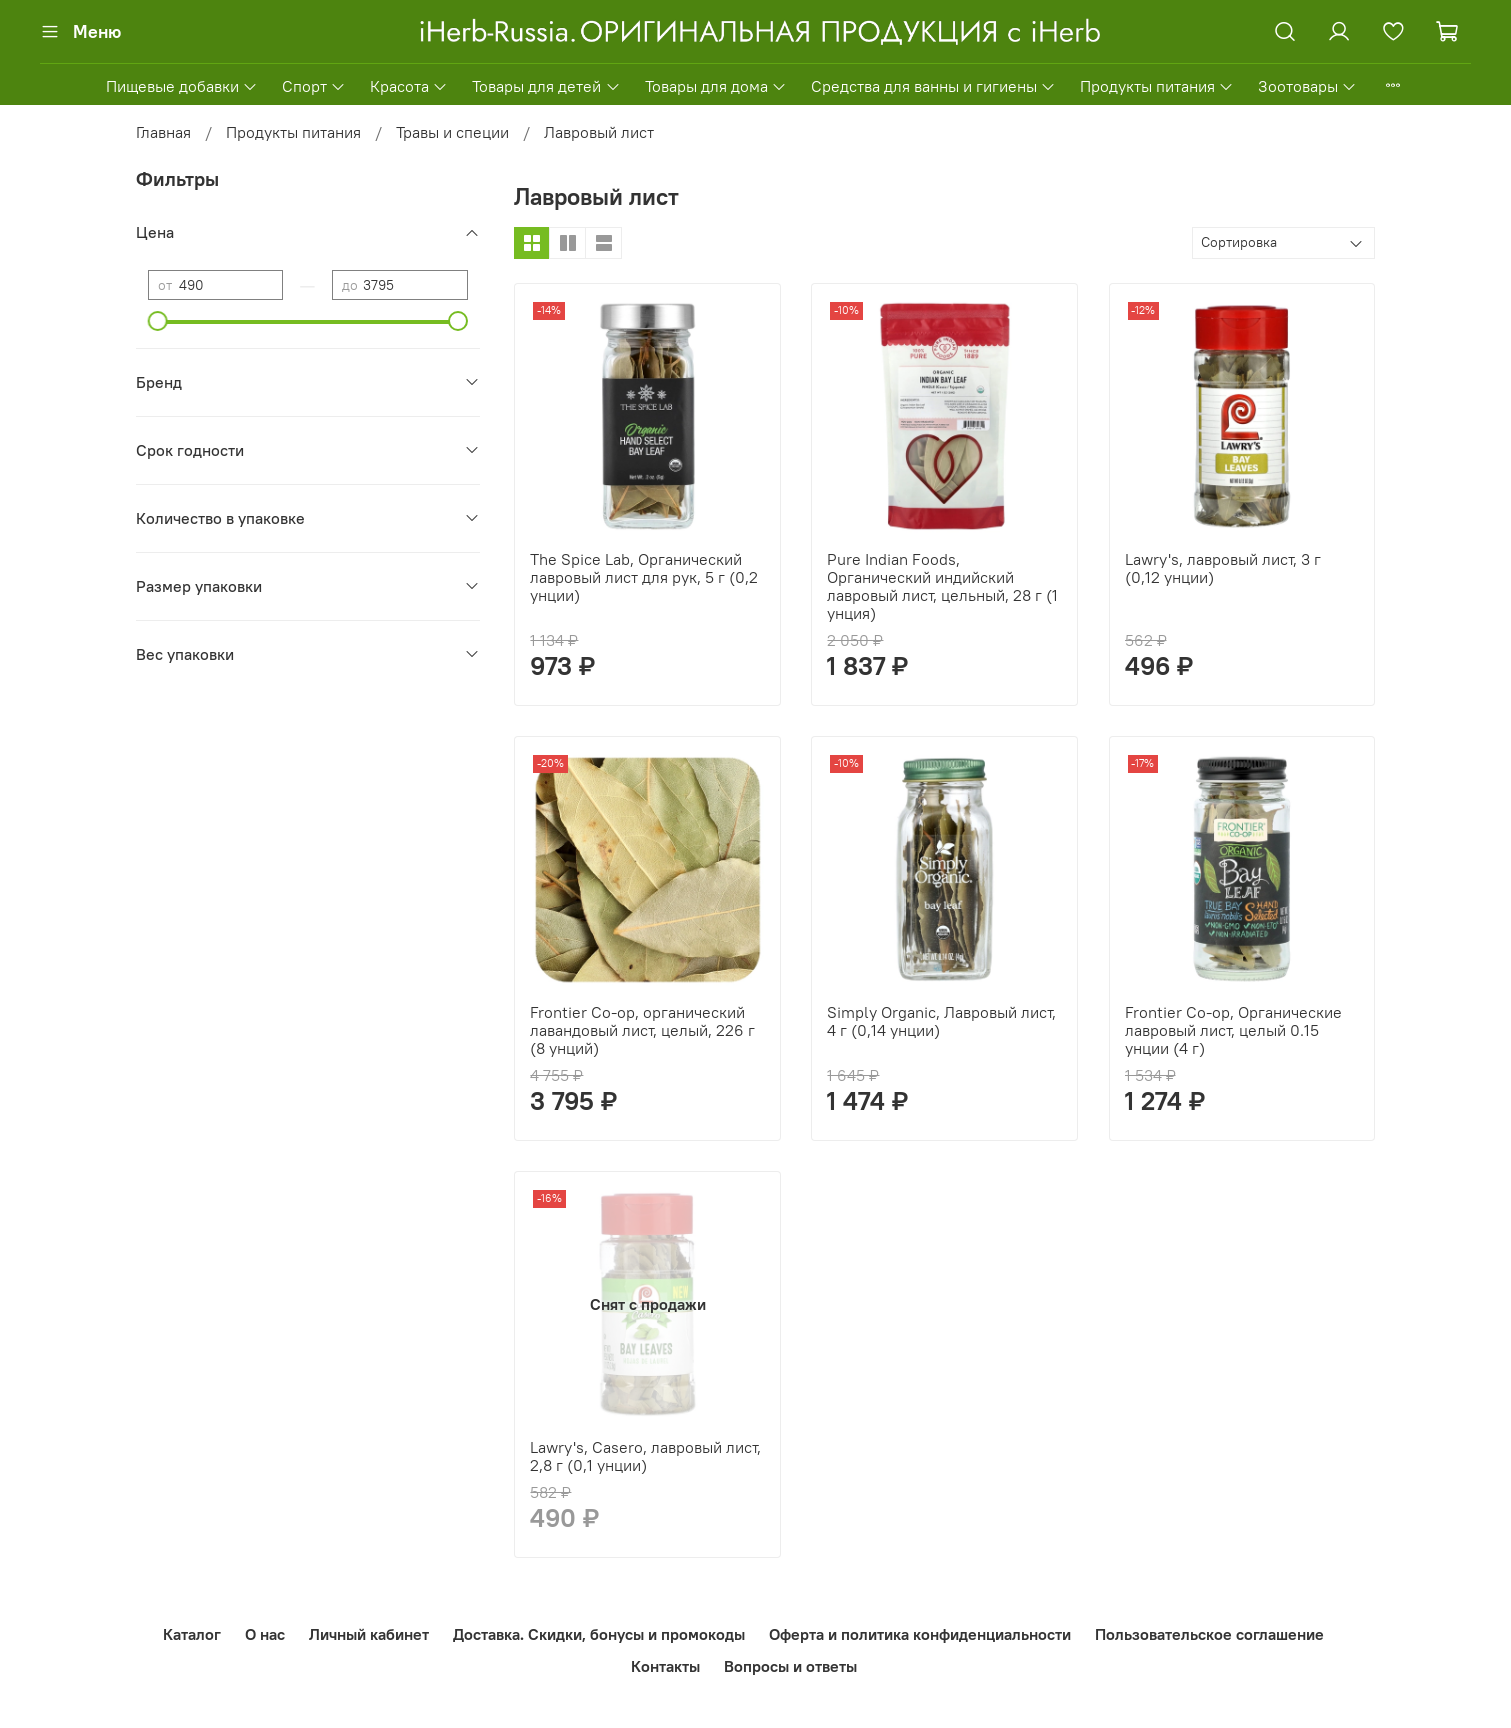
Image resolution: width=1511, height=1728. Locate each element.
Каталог (192, 1634)
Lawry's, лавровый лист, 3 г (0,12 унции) (1223, 568)
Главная (163, 132)
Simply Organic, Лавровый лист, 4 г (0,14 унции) (941, 1021)
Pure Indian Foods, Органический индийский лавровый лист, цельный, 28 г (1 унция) (942, 586)
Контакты (665, 1666)
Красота (409, 86)
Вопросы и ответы (790, 1666)
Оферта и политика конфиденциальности (920, 1634)
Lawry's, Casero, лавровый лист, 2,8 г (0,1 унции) (645, 1456)
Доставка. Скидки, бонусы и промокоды (599, 1634)
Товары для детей (546, 86)
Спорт (314, 86)
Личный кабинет (369, 1634)
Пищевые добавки (182, 86)
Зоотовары (1307, 86)
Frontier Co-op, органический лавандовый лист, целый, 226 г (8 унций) (642, 1030)
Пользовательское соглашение (1209, 1634)
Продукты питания (1157, 86)
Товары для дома (716, 86)
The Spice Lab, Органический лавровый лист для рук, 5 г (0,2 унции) (644, 577)
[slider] (158, 321)
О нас (265, 1634)
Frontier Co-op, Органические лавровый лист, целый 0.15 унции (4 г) (1233, 1030)
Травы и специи (452, 132)
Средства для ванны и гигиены (933, 86)
